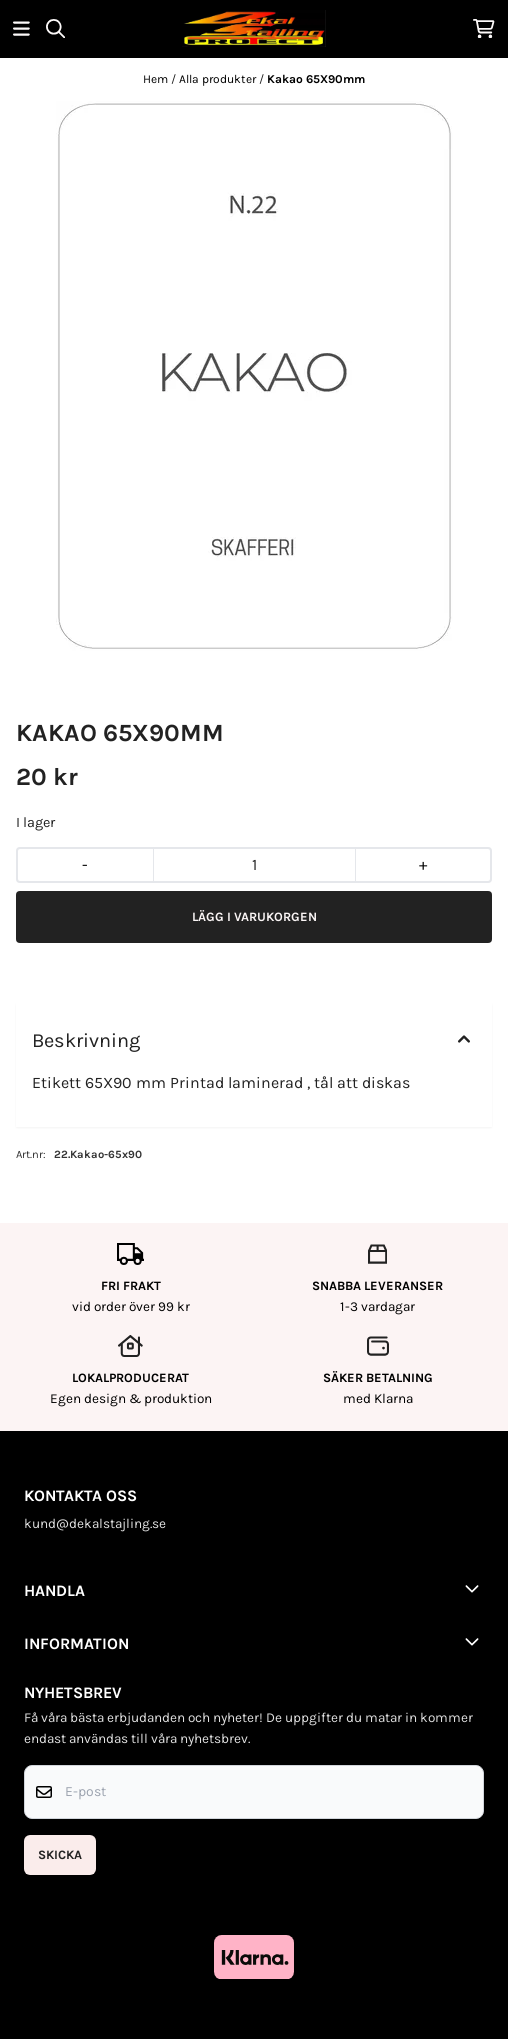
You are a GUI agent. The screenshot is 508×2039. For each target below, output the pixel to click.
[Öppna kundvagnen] (484, 28)
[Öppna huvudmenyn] (21, 28)
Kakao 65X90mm (316, 79)
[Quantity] (254, 865)
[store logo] (254, 28)
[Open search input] (55, 28)
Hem (157, 79)
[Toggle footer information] (476, 1588)
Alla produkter (219, 79)
